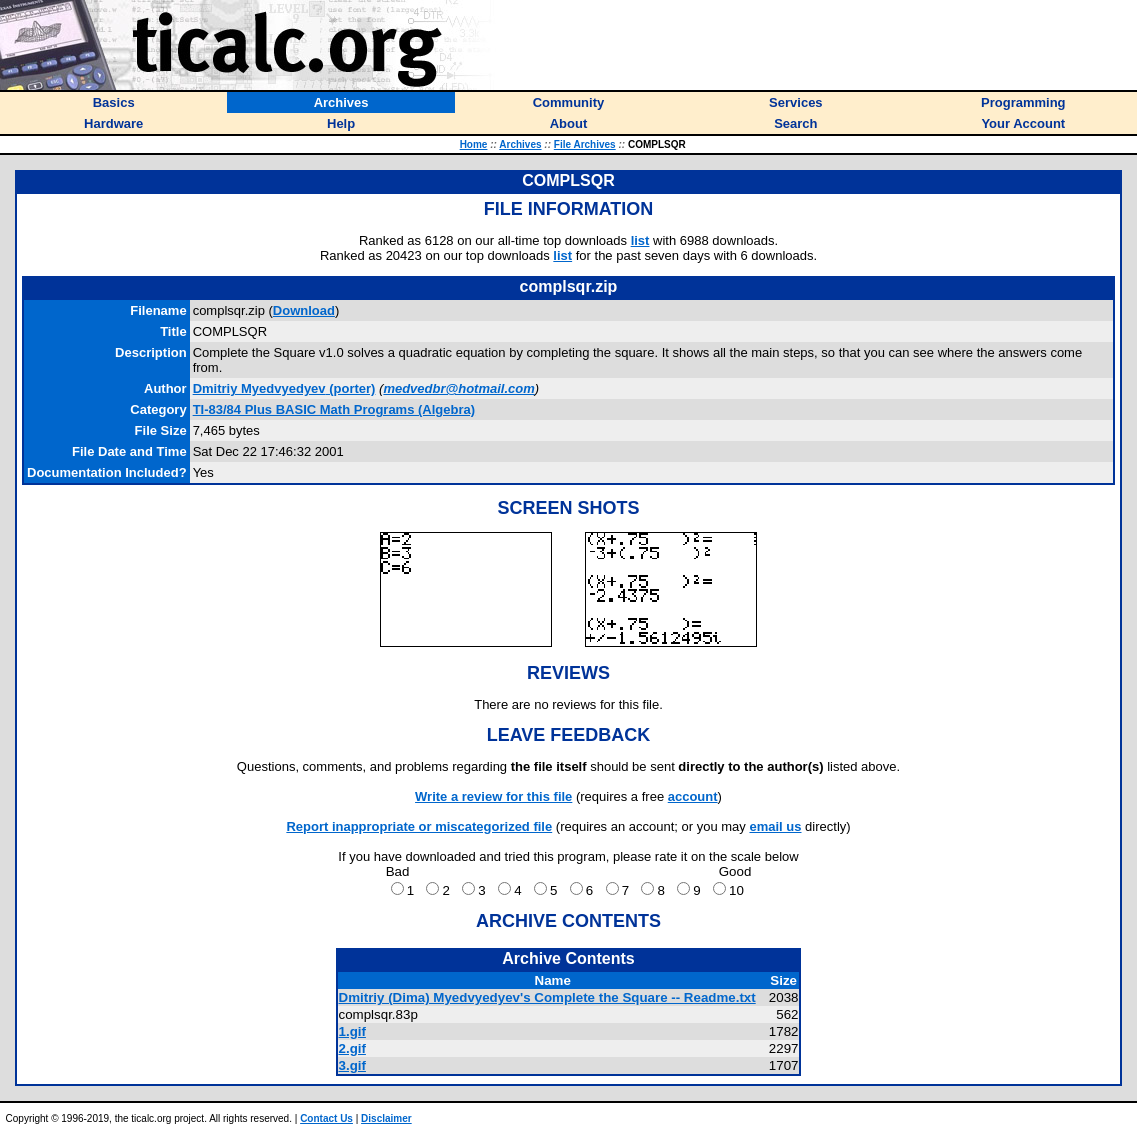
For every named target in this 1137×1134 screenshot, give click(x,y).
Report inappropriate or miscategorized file (419, 826)
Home (474, 144)
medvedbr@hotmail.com (458, 388)
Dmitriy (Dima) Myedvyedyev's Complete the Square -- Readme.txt (547, 997)
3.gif (352, 1065)
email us (775, 826)
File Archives (585, 144)
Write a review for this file (493, 796)
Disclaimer (386, 1118)
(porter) (284, 388)
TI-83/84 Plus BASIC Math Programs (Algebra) (334, 409)
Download (304, 310)
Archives (520, 144)
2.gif (352, 1048)
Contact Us (326, 1118)
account (693, 796)
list (640, 240)
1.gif (352, 1031)
